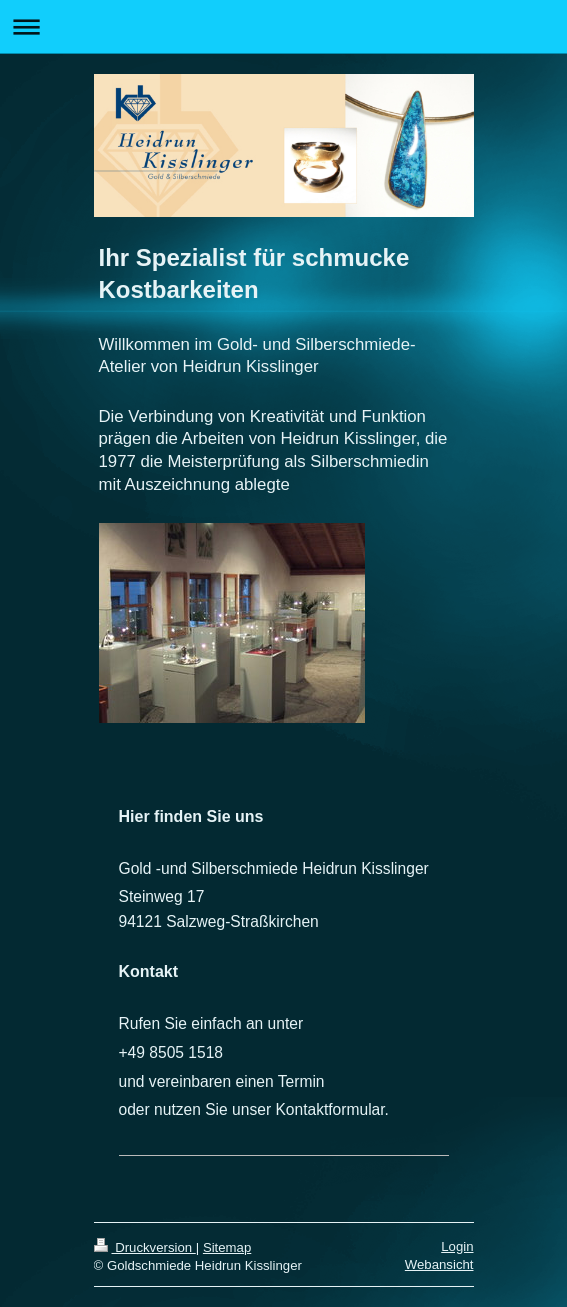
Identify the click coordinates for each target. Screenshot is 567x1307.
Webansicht (439, 1264)
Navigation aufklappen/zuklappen (283, 26)
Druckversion (145, 1247)
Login (457, 1246)
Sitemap (227, 1247)
